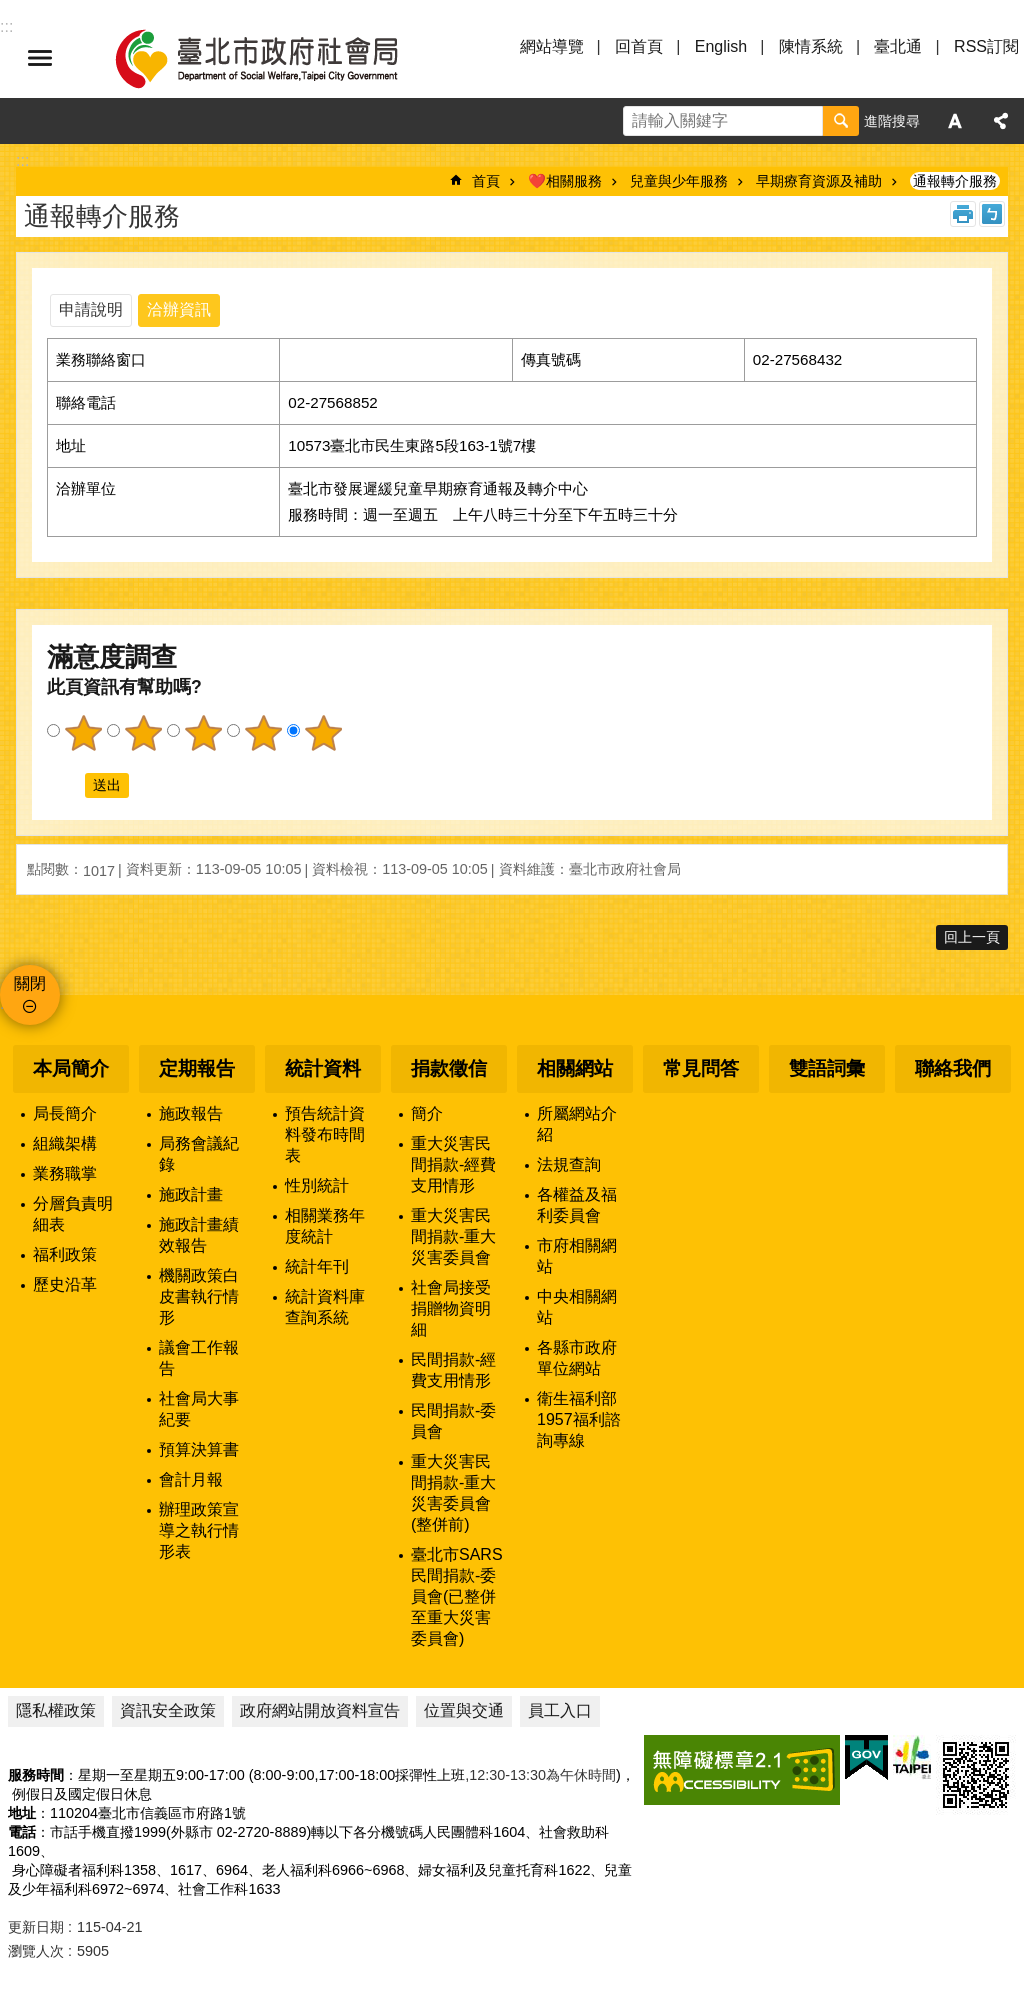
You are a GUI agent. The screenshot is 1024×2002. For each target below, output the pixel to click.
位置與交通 (464, 1710)
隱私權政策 (56, 1710)
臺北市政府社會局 (280, 58)
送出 (66, 786)
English (721, 46)
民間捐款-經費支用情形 (453, 1370)
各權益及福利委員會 (577, 1205)
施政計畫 (191, 1194)
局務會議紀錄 (199, 1154)
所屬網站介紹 (577, 1124)
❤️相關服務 (565, 181)
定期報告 (197, 1068)
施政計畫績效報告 (199, 1235)
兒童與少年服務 (679, 181)
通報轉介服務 (955, 181)
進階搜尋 (892, 121)
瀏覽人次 (36, 1951)
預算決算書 (199, 1449)
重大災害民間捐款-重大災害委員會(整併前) (453, 1493)
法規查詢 (569, 1164)
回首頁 (639, 46)
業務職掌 (65, 1173)
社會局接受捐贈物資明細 (451, 1308)
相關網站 (575, 1068)
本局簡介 (71, 1068)
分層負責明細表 (73, 1214)
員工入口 (560, 1710)
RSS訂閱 (986, 46)
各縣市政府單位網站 (577, 1358)
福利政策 (65, 1254)
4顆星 (263, 733)
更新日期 (36, 1927)
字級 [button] (955, 121)
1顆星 (83, 733)
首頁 (486, 181)
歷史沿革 (65, 1284)
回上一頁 (972, 937)
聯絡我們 (953, 1068)
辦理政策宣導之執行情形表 (199, 1530)
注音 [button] (992, 214)
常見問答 (701, 1068)
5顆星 (323, 733)
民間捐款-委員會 (453, 1421)
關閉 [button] (30, 983)
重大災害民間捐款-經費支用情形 (453, 1164)
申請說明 (91, 309)
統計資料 (323, 1068)
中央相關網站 (577, 1307)
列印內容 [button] (963, 214)
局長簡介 (65, 1113)
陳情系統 (811, 46)
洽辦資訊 (179, 309)
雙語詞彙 (827, 1068)
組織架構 (65, 1143)
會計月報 (191, 1479)
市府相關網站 (577, 1256)
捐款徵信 (449, 1068)
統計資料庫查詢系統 (325, 1307)
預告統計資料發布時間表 (325, 1134)
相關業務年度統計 (325, 1226)
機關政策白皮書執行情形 (199, 1296)
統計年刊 (317, 1266)
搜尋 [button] (841, 121)
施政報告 (191, 1113)
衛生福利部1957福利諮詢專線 (579, 1419)
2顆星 (143, 733)
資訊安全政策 (168, 1710)
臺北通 (898, 46)
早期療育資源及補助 (819, 181)
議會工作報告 (199, 1358)
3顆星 (203, 733)
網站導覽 (552, 46)
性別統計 (317, 1185)
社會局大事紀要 (199, 1409)
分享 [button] (1001, 121)
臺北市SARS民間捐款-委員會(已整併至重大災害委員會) (457, 1596)
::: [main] (22, 160)
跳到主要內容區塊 (10, 10)
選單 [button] (40, 58)
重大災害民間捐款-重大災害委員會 (453, 1236)
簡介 (427, 1113)
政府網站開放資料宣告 (320, 1710)
